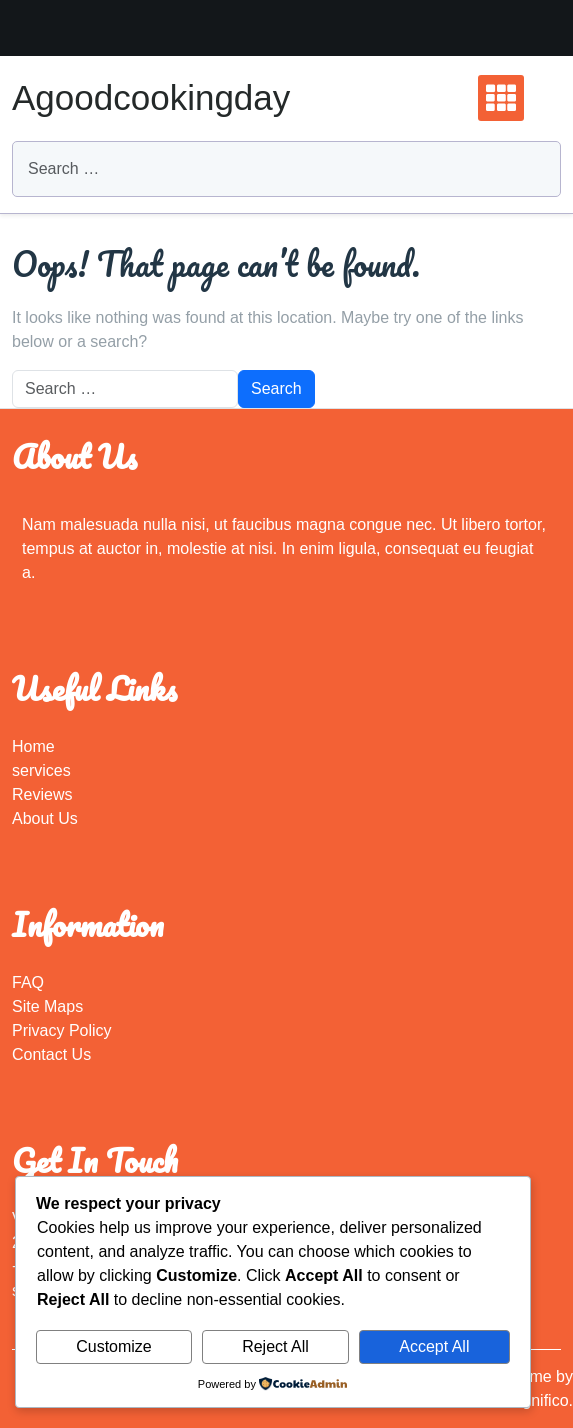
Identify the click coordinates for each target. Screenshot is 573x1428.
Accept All (434, 1346)
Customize (114, 1346)
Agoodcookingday (151, 97)
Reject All (275, 1346)
